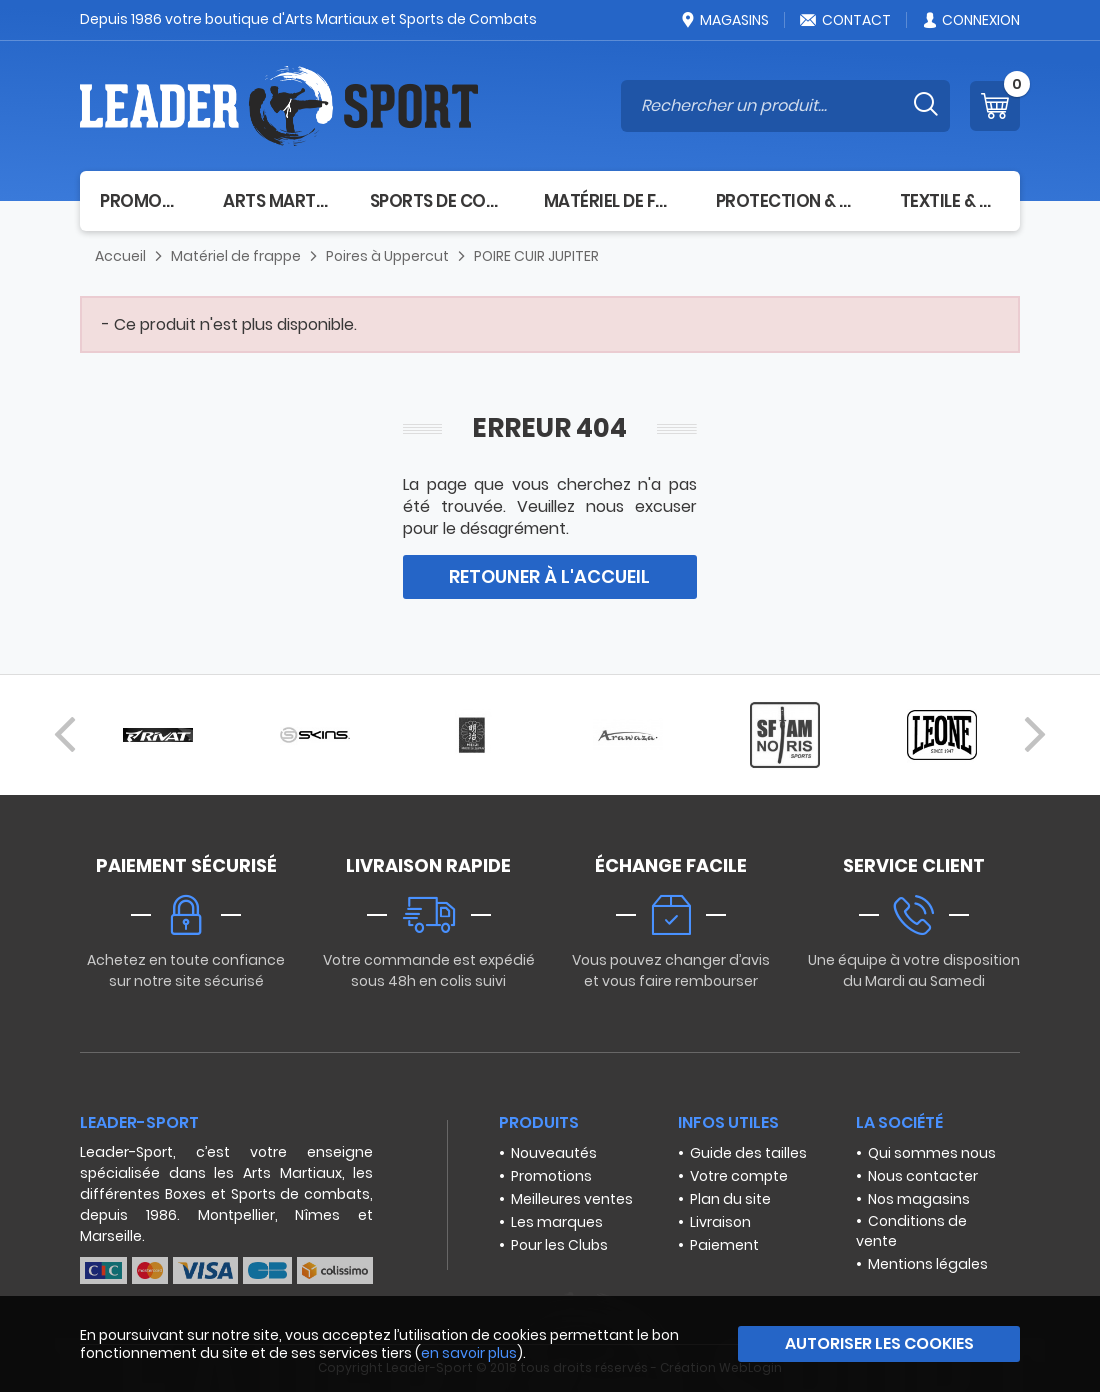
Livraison (720, 1222)
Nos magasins (919, 1199)
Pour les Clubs (559, 1245)
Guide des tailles (748, 1153)
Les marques (557, 1222)
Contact (845, 20)
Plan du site (730, 1199)
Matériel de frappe (610, 201)
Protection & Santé (788, 201)
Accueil (120, 256)
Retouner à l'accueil (549, 576)
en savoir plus (469, 1353)
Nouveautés (554, 1153)
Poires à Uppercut (387, 256)
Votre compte (739, 1176)
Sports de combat (437, 201)
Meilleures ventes (572, 1199)
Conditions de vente (911, 1231)
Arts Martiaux (276, 201)
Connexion (970, 20)
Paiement (724, 1245)
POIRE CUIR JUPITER (536, 256)
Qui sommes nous (932, 1153)
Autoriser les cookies (879, 1343)
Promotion (141, 201)
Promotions (551, 1176)
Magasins (724, 20)
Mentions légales (928, 1264)
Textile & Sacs (950, 201)
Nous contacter (923, 1176)
